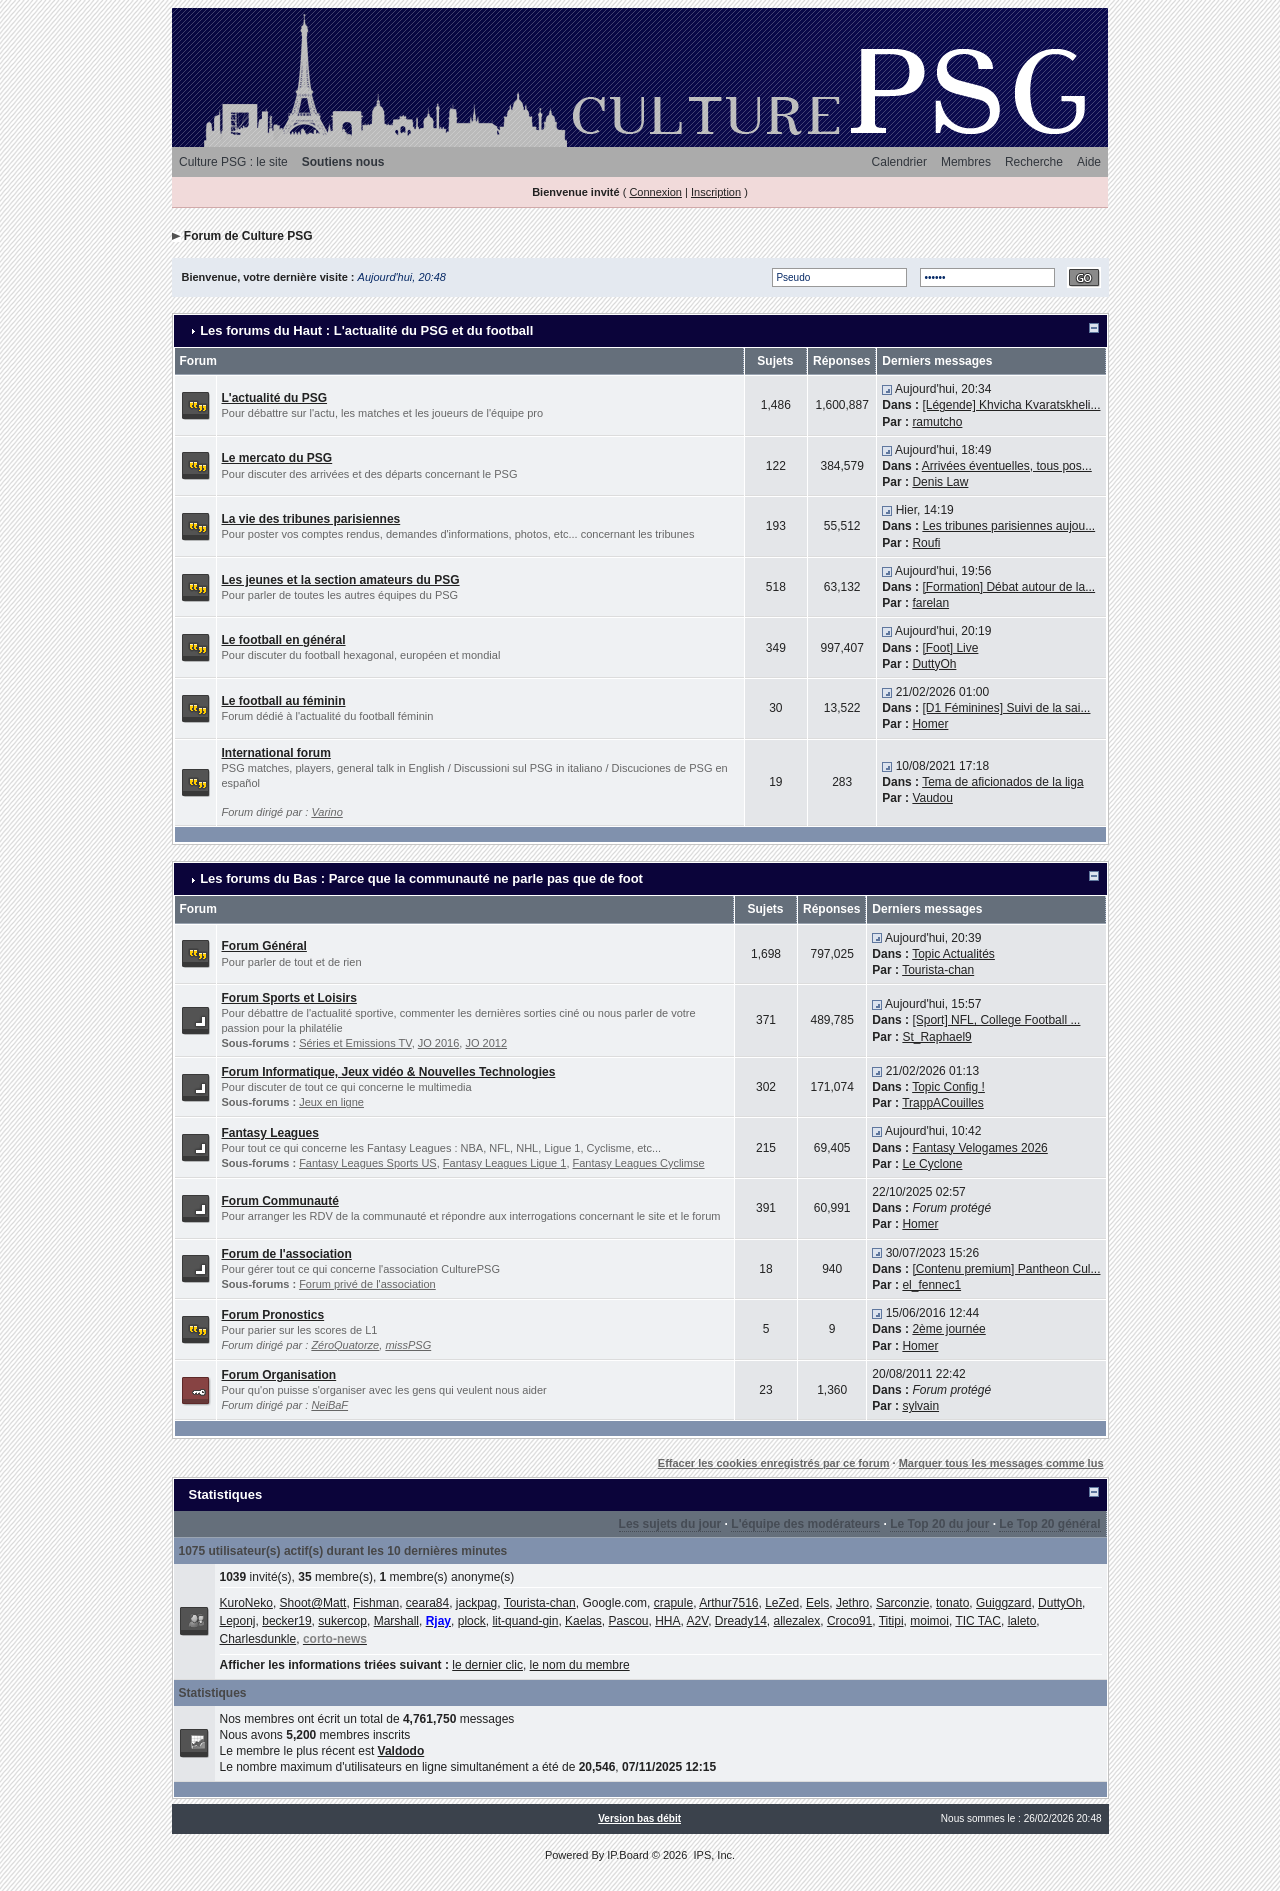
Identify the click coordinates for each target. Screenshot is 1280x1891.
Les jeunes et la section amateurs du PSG (341, 580)
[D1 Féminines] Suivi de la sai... (1006, 708)
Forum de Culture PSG (248, 236)
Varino (326, 812)
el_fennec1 (931, 1285)
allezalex (797, 1621)
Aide (1089, 162)
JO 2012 (486, 1043)
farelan (930, 603)
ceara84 (427, 1603)
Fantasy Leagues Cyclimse (639, 1163)
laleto (1022, 1621)
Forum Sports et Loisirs (289, 998)
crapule (673, 1603)
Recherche (1034, 162)
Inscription (716, 192)
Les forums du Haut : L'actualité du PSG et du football (366, 330)
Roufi (926, 543)
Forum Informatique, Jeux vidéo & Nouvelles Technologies (389, 1072)
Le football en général (284, 640)
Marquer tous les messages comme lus (1001, 1463)
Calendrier (899, 162)
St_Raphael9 (936, 1037)
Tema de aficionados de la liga (1002, 782)
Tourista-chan (938, 970)
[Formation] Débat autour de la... (1008, 587)
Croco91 (849, 1621)
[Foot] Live (950, 648)
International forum (276, 753)
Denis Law (940, 482)
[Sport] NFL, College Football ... (996, 1020)
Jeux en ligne (331, 1102)
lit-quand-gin (525, 1621)
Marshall (396, 1621)
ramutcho (937, 422)
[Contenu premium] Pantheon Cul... (1006, 1269)
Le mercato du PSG (277, 458)
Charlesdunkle (258, 1639)
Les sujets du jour (670, 1524)
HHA (667, 1621)
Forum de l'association (287, 1254)
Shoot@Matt (313, 1603)
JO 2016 (439, 1043)
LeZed (782, 1603)
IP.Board (627, 1855)
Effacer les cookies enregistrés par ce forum (774, 1463)
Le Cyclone (932, 1164)
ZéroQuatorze (345, 1345)
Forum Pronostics (273, 1315)
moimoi (929, 1621)
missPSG (408, 1345)
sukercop (342, 1621)
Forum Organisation (279, 1375)
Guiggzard (1003, 1603)
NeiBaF (329, 1405)
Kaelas (583, 1621)
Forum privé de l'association (367, 1284)
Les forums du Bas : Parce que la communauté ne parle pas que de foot (421, 878)
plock (472, 1621)
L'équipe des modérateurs (805, 1524)
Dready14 (741, 1621)
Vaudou (932, 798)
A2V (698, 1621)
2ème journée (948, 1329)
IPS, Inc (712, 1855)
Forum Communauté (280, 1201)
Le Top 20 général (1049, 1524)
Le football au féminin (284, 701)
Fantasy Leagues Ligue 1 (505, 1163)
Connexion (655, 192)
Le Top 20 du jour (939, 1524)
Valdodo (401, 1751)
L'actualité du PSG (275, 398)
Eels (817, 1603)
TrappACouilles (943, 1103)
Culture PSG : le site (233, 162)
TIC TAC (978, 1621)
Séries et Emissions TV (355, 1043)
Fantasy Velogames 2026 (979, 1148)
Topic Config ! (948, 1087)
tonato (952, 1603)
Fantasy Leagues (270, 1133)
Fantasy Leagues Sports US (368, 1163)
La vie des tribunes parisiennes (311, 519)
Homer (930, 724)
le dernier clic (487, 1665)
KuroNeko (246, 1603)
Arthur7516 (728, 1603)
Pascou (628, 1621)
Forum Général (264, 946)
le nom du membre (580, 1665)
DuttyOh (934, 664)
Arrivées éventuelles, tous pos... (1007, 466)
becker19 (286, 1621)
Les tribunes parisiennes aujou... (1008, 526)
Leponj (238, 1621)
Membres (966, 162)
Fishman (376, 1603)
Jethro (852, 1603)
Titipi (891, 1621)
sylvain (920, 1406)
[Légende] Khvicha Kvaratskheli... (1011, 405)
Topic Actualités (953, 954)
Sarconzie (902, 1603)
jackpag (476, 1603)
